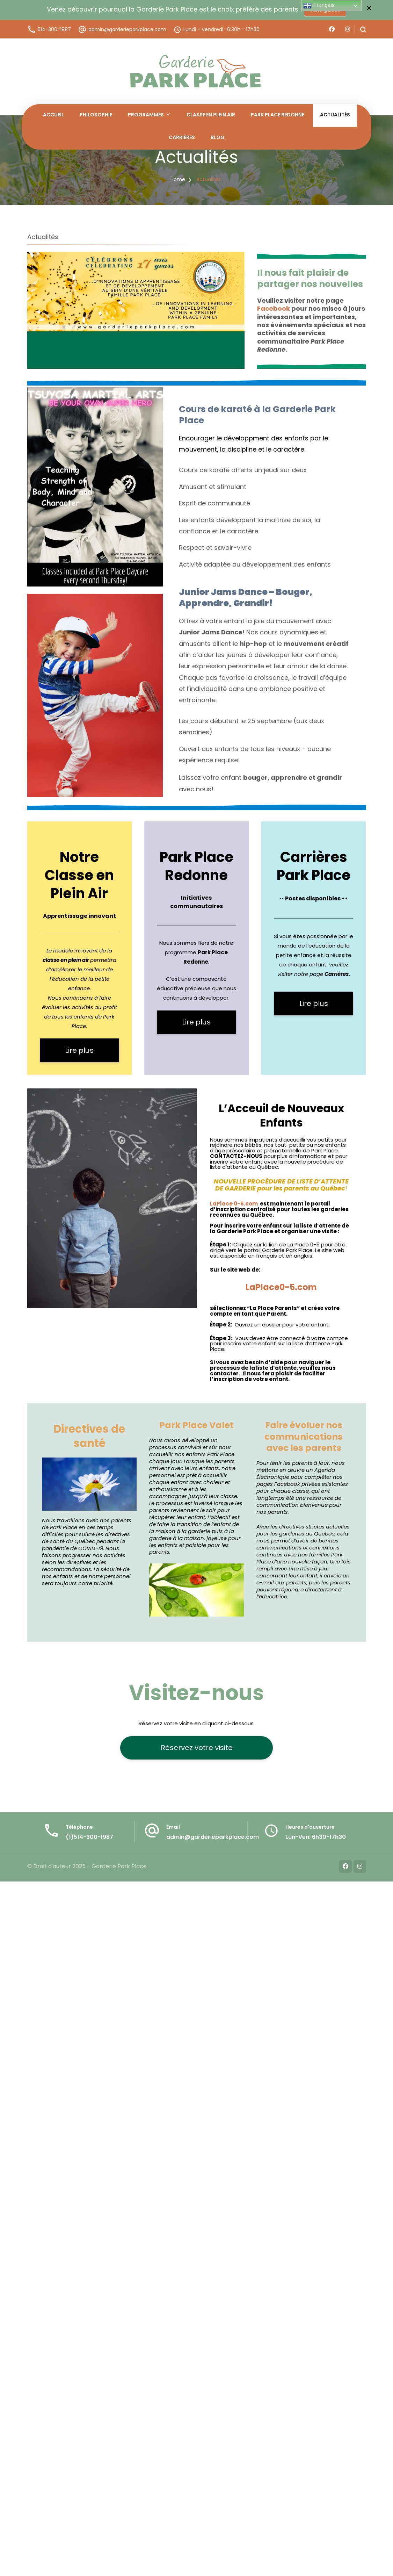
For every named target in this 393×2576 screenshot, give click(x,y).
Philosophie (96, 114)
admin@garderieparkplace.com (127, 29)
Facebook (273, 308)
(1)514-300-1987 (89, 1837)
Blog (218, 137)
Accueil (53, 114)
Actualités (335, 114)
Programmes (146, 114)
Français (319, 5)
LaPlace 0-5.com (234, 1203)
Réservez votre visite (197, 1748)
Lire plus (79, 1050)
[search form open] (360, 29)
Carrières (182, 137)
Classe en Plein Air (211, 114)
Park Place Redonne (277, 114)
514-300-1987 (54, 29)
